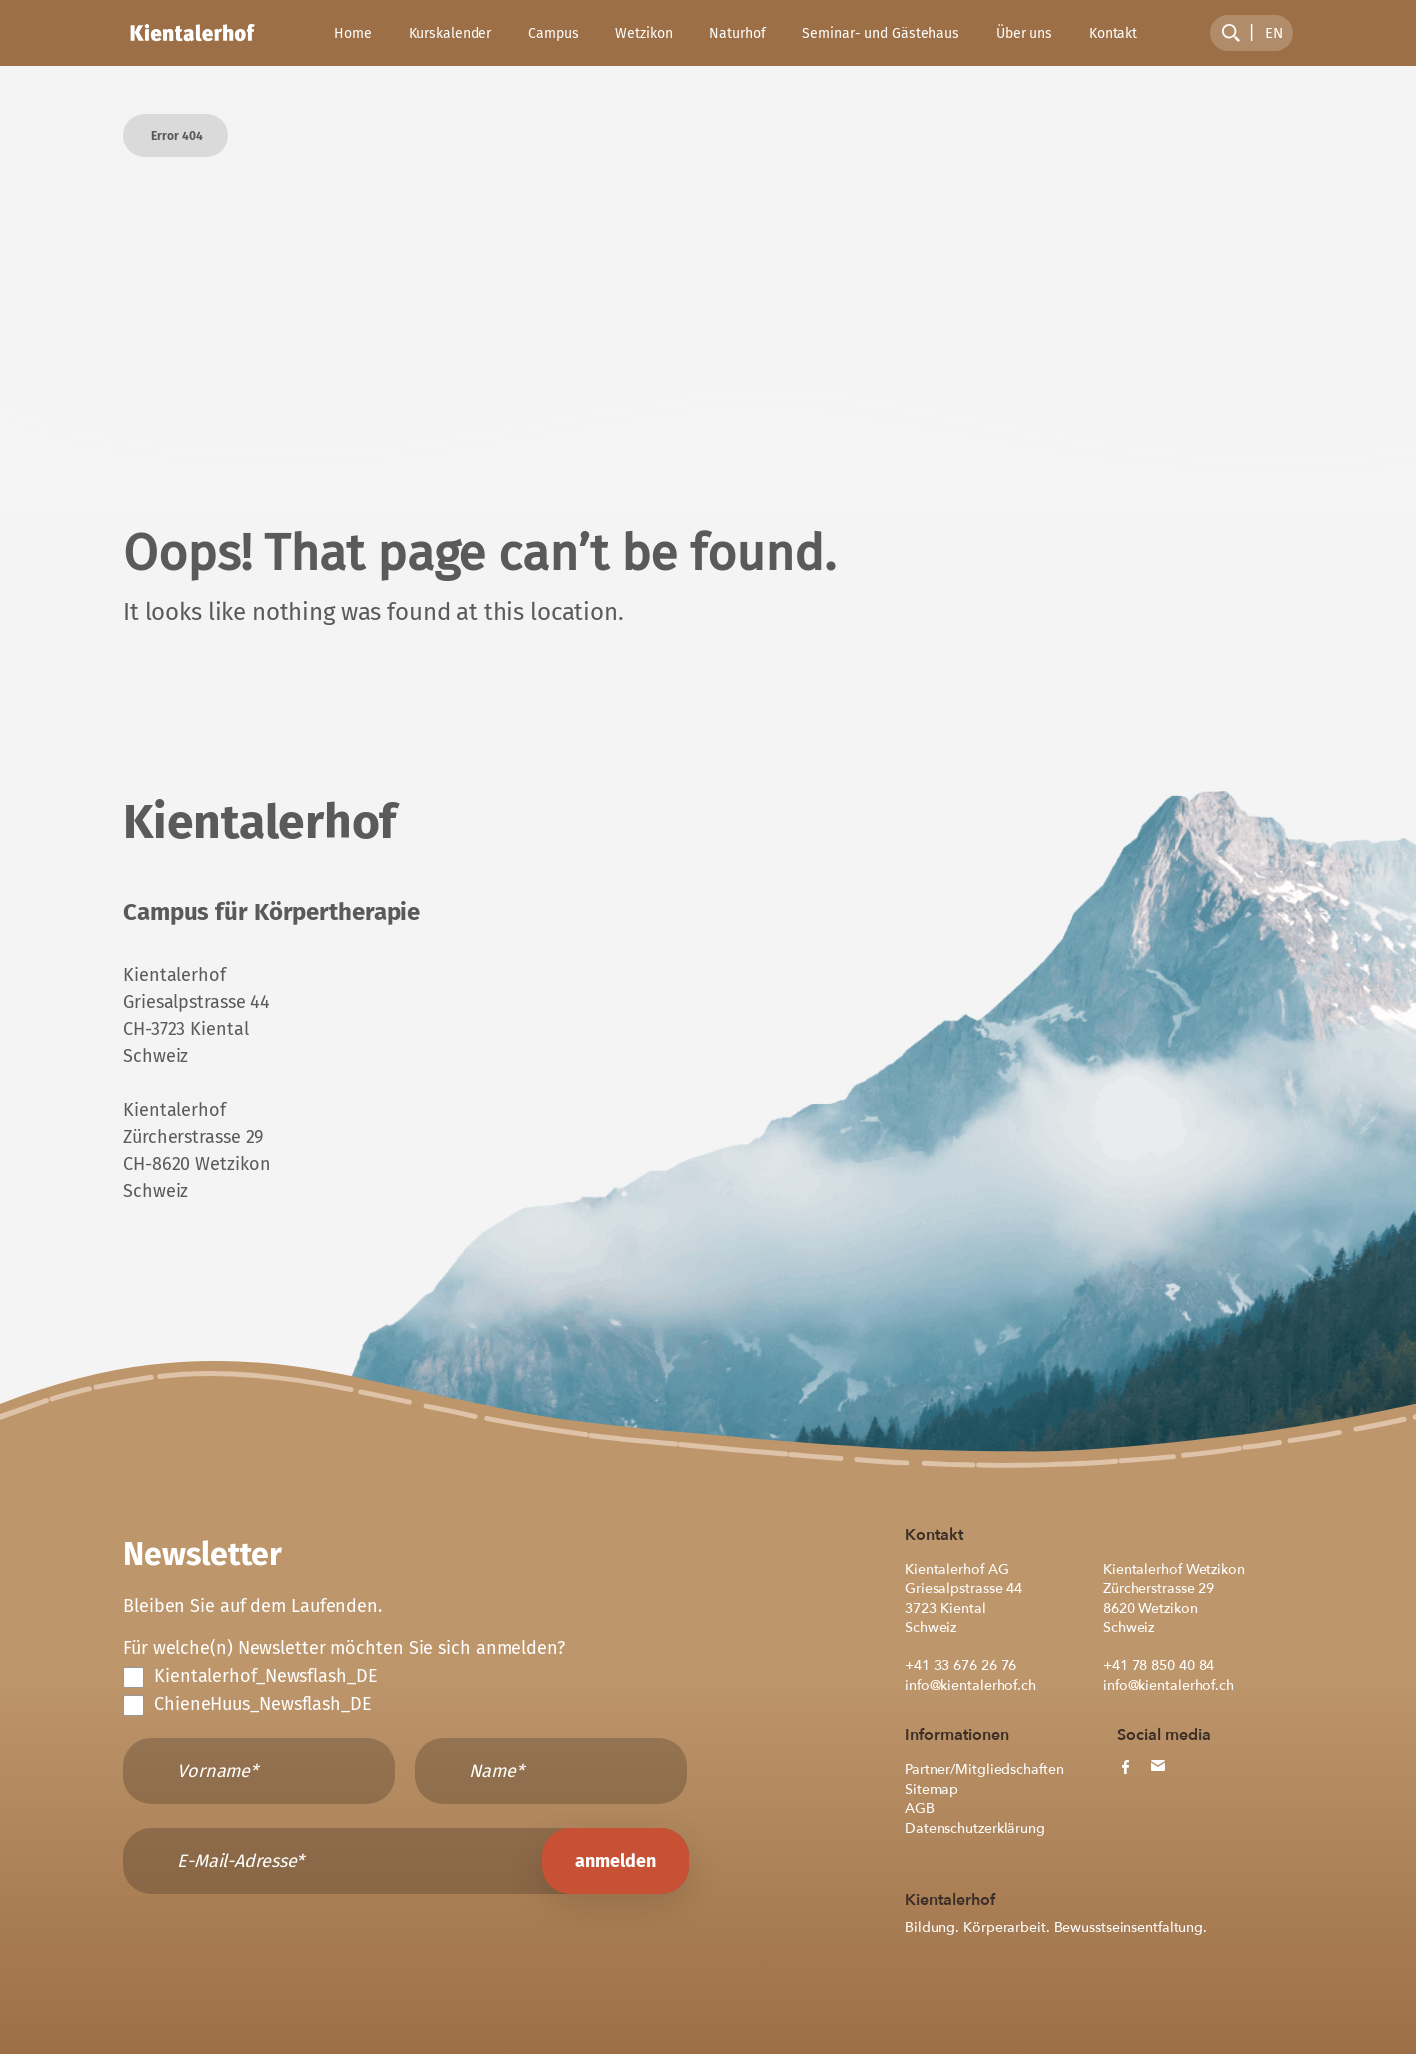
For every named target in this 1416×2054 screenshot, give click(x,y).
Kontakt (1113, 33)
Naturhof (737, 33)
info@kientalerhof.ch (970, 1685)
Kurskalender (450, 33)
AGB (920, 1808)
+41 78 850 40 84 (1158, 1665)
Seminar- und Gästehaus (880, 33)
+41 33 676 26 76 (960, 1665)
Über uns (1024, 33)
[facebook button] (1125, 1767)
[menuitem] (1274, 33)
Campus (553, 33)
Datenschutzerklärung (975, 1828)
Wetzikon (643, 33)
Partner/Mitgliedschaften (984, 1769)
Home (353, 33)
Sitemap (931, 1789)
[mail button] (1157, 1765)
